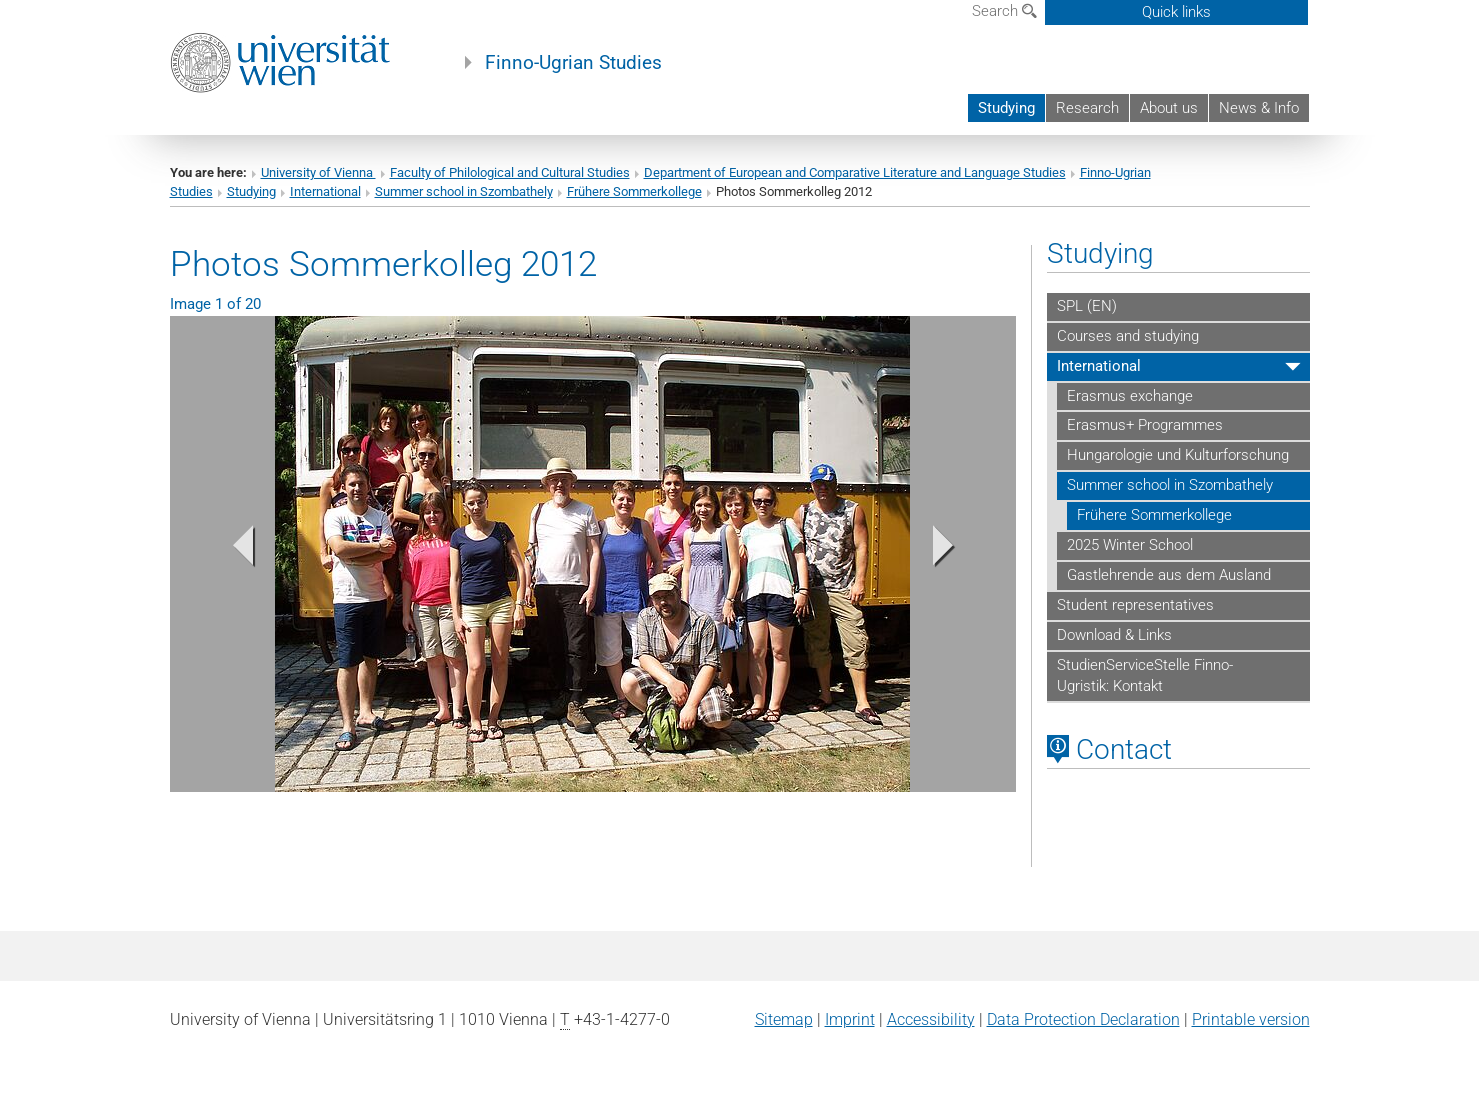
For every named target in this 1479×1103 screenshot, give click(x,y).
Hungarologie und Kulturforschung (1178, 455)
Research (1087, 108)
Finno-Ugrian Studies (573, 63)
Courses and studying (1128, 336)
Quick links (1176, 12)
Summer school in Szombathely (464, 191)
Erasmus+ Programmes (1145, 425)
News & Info (1259, 108)
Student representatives (1135, 605)
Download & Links (1114, 635)
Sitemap (784, 1019)
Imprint (850, 1019)
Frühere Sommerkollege (634, 191)
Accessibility (931, 1019)
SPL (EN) (1087, 306)
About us (1169, 108)
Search (1004, 11)
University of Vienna (318, 172)
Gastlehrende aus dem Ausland (1169, 575)
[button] (233, 550)
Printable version (1251, 1019)
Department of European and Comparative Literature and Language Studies (855, 172)
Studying (1006, 108)
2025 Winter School (1130, 545)
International (325, 191)
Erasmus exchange (1130, 396)
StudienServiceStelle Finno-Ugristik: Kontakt (1145, 676)
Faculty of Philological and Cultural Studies (510, 172)
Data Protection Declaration (1083, 1019)
